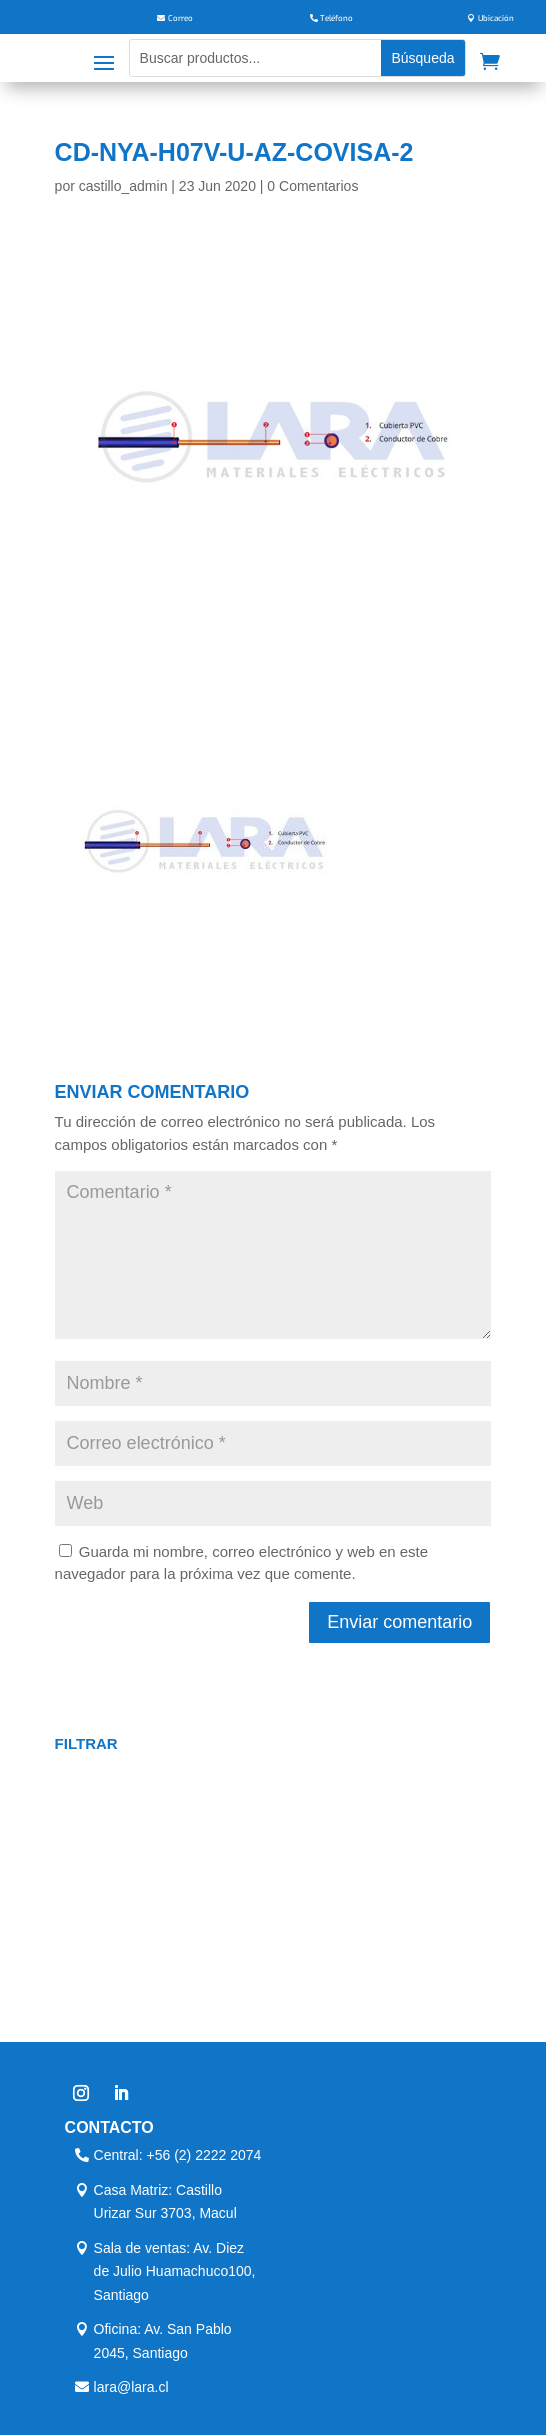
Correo (180, 18)
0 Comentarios (312, 186)
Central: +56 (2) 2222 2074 (178, 2155)
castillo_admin (123, 186)
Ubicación (496, 18)
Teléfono (336, 18)
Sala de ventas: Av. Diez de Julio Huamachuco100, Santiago (175, 2272)
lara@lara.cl (131, 2387)
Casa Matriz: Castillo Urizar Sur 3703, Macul (165, 2202)
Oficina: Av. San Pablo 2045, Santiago (163, 2341)
